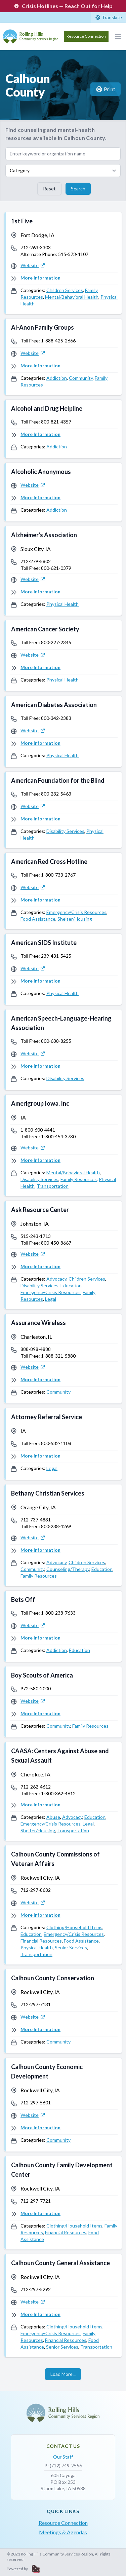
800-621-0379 (56, 568)
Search (78, 188)
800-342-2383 (56, 718)
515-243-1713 (35, 1236)
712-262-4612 (35, 1787)
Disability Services (65, 831)
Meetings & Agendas (63, 2532)
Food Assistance (37, 919)
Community (81, 378)
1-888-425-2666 (58, 340)
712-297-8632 (35, 1890)
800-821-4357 (56, 422)
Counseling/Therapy (67, 1569)
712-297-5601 (35, 2102)
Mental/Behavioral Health (71, 297)
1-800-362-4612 (58, 1793)
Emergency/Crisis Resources (76, 912)
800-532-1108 (56, 1443)
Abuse (53, 1817)
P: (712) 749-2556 (63, 2465)
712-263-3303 (35, 247)
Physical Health (62, 604)
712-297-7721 (35, 2201)
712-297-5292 (35, 2289)
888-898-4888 (35, 1349)
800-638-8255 (56, 1041)
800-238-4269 (56, 1526)
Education (71, 1285)
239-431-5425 (56, 956)
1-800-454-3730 (58, 1136)
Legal (50, 1299)
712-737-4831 (35, 1519)
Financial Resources (41, 1941)
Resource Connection (86, 36)
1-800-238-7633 (58, 1613)
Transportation (53, 1186)
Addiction (56, 378)
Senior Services (71, 1947)
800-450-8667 (56, 1243)
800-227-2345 (56, 642)
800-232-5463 (56, 794)
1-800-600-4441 (37, 1130)
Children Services (64, 290)
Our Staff (63, 2457)
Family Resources (78, 1179)
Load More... (63, 2374)
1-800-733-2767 (58, 875)
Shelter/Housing (74, 919)
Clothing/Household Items (74, 1927)
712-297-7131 (35, 2004)
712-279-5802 (35, 561)
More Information (40, 278)
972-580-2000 (35, 1688)
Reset (49, 188)
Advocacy (56, 1279)
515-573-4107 (73, 254)
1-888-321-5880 (58, 1356)
